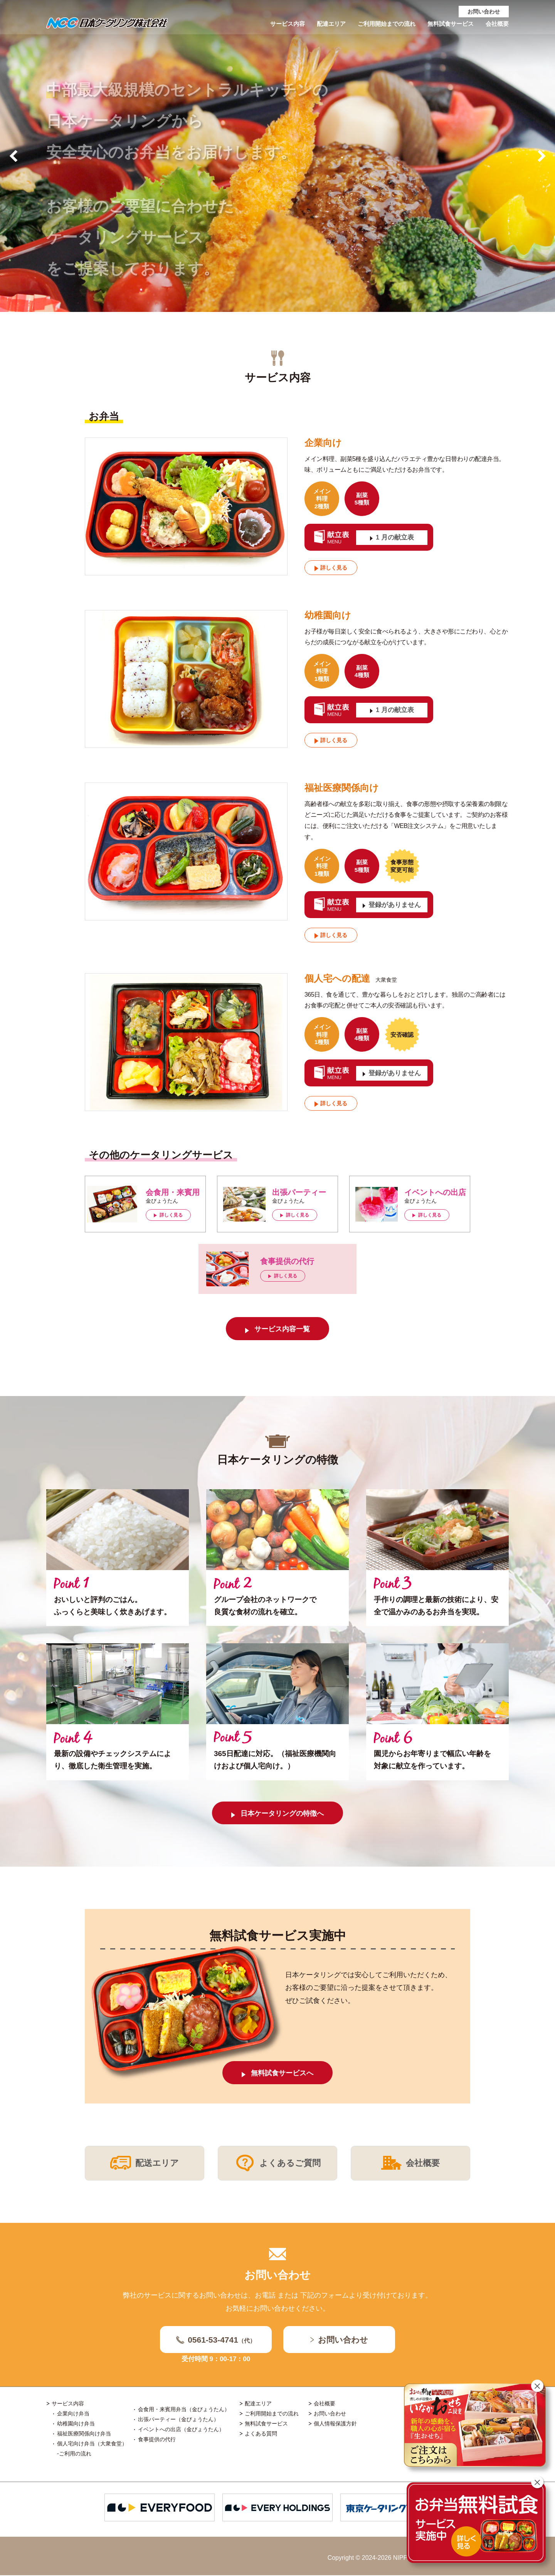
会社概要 (496, 25)
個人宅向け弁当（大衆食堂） (92, 2444)
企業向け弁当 (73, 2414)
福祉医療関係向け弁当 (84, 2434)
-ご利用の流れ (74, 2454)
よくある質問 (261, 2434)
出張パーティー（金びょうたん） (178, 2420)
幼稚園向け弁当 (76, 2424)
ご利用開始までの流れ (380, 25)
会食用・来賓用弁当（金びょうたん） (184, 2410)
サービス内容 (275, 25)
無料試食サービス (447, 25)
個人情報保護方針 (335, 2424)
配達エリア (321, 25)
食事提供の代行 (157, 2440)
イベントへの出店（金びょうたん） (181, 2430)
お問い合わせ (484, 11)
